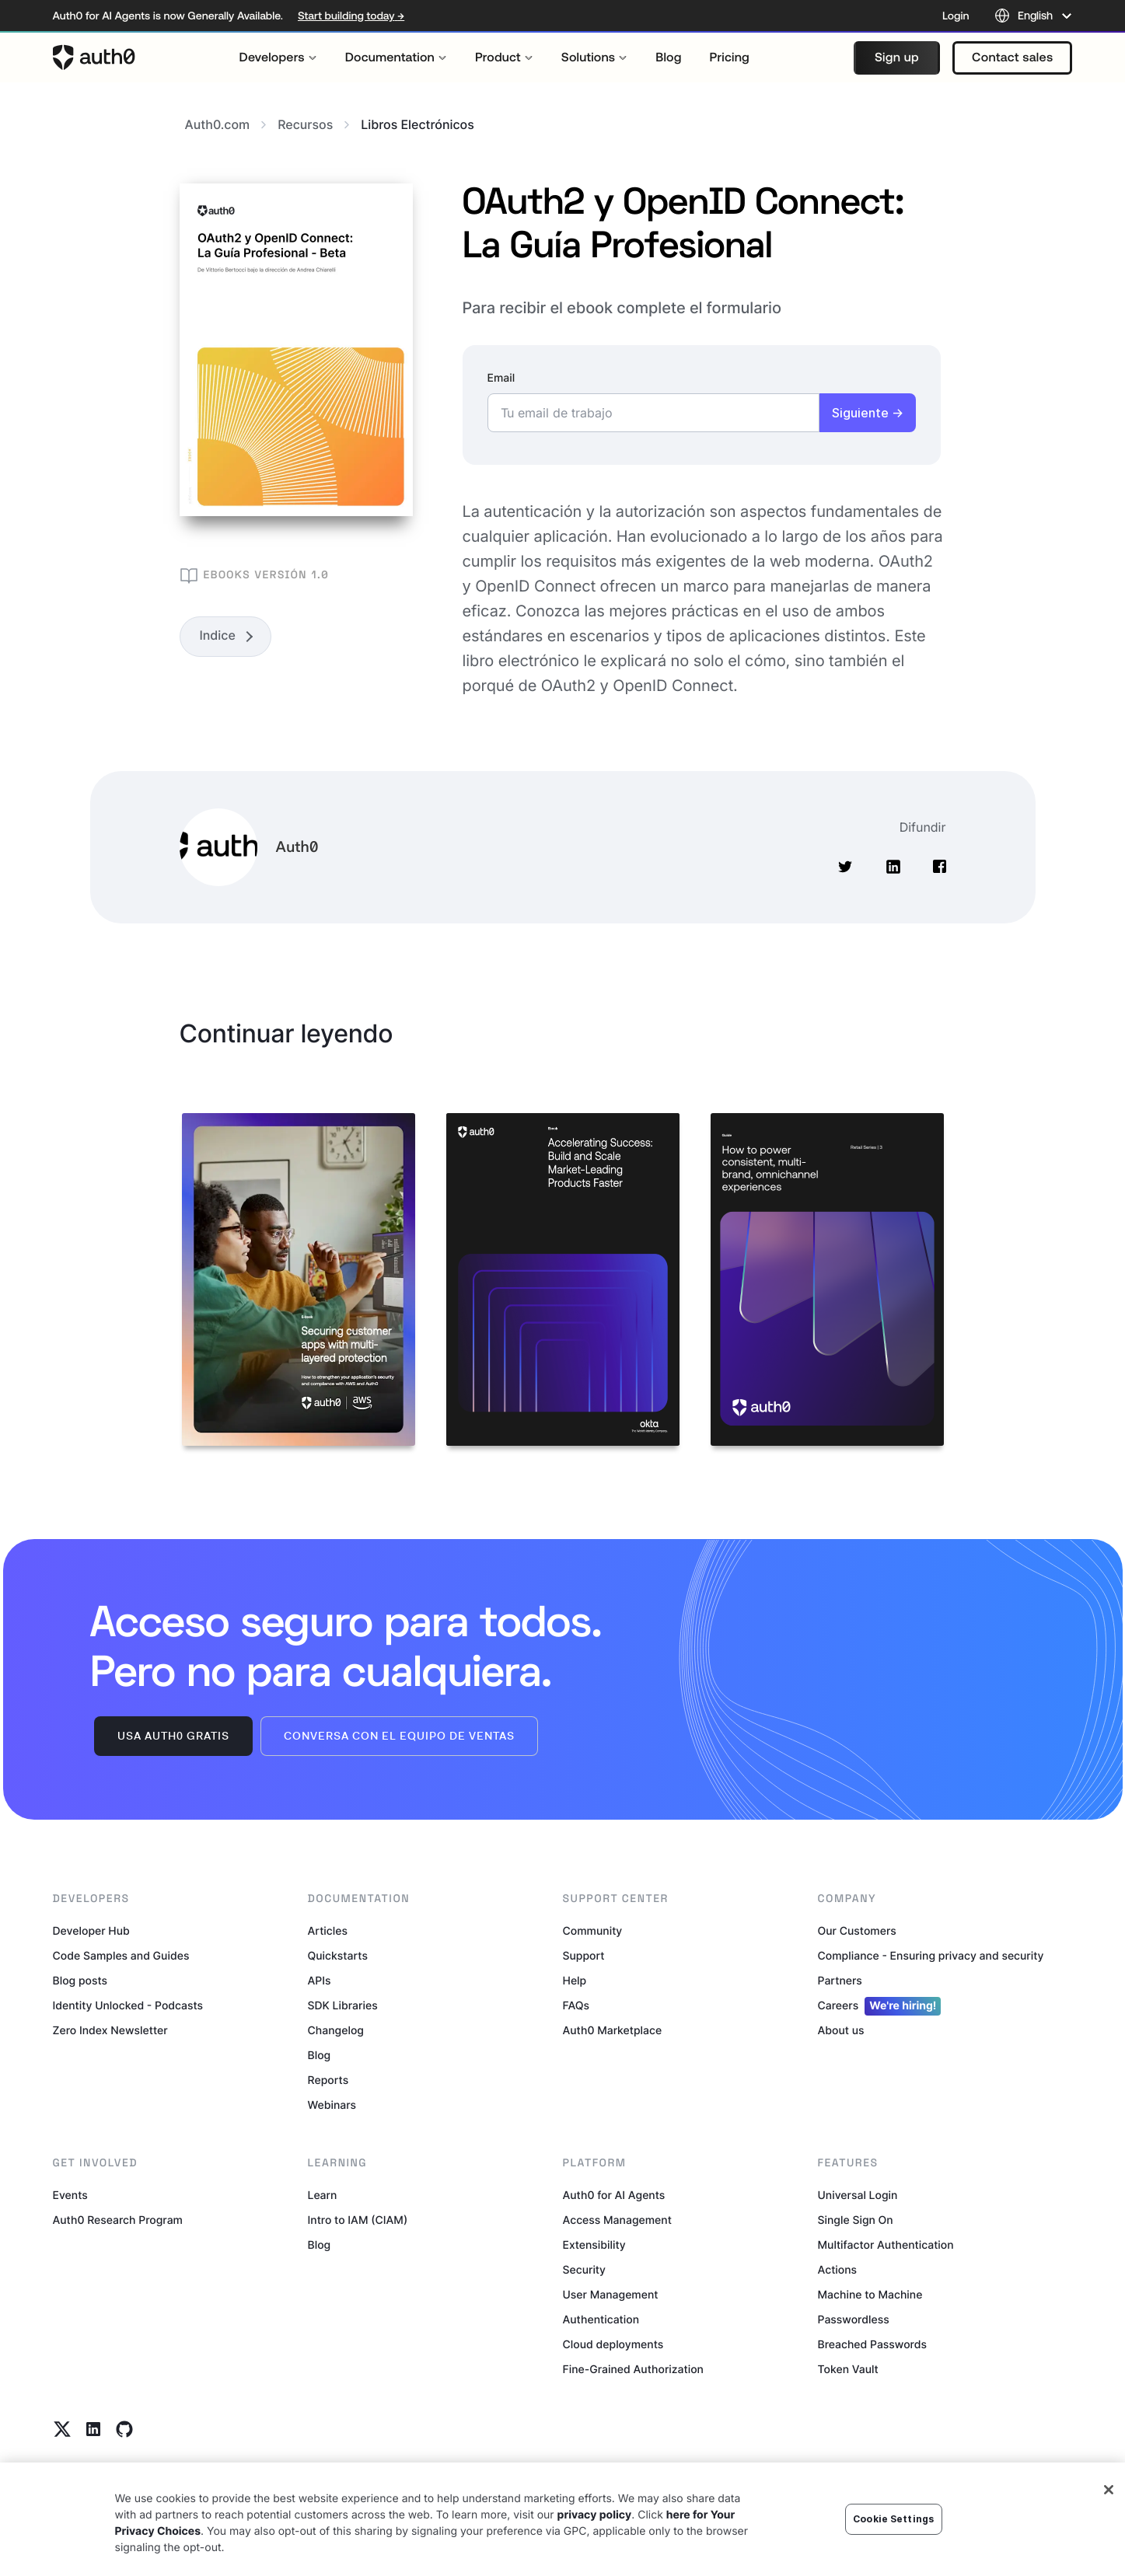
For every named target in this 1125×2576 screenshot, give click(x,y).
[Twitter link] (62, 2429)
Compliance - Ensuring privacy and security (931, 1956)
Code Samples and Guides (121, 1956)
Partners (840, 1981)
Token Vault (848, 2369)
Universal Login (858, 2195)
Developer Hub (91, 1931)
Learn (322, 2195)
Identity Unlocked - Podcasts (128, 2005)
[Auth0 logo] (94, 57)
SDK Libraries (343, 2005)
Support (584, 1956)
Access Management (617, 2220)
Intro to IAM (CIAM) (358, 2220)
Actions (838, 2270)
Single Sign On (855, 2220)
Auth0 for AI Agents (614, 2195)
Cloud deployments (613, 2344)
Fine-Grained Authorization (633, 2369)
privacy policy (594, 2515)
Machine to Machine (870, 2295)
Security (584, 2270)
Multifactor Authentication (886, 2245)
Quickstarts (338, 1956)
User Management (611, 2295)
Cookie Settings (893, 2519)
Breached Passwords (872, 2344)
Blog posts (80, 1981)
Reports (328, 2080)
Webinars (332, 2105)
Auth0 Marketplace (612, 2030)
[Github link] (124, 2429)
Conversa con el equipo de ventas (399, 1736)
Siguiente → (867, 413)
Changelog (336, 2030)
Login (955, 15)
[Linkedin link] (93, 2429)
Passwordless (853, 2319)
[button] (897, 58)
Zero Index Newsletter (110, 2030)
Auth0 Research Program (118, 2220)
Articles (328, 1931)
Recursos (313, 124)
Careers (880, 2006)
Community (593, 1931)
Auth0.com (226, 124)
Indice (218, 635)
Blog (319, 2055)
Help (575, 1981)
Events (70, 2195)
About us (841, 2030)
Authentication (601, 2319)
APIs (319, 1981)
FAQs (576, 2005)
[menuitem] (278, 57)
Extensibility (594, 2245)
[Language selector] (1033, 15)
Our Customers (857, 1931)
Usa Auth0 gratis (173, 1736)
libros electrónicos (417, 124)
